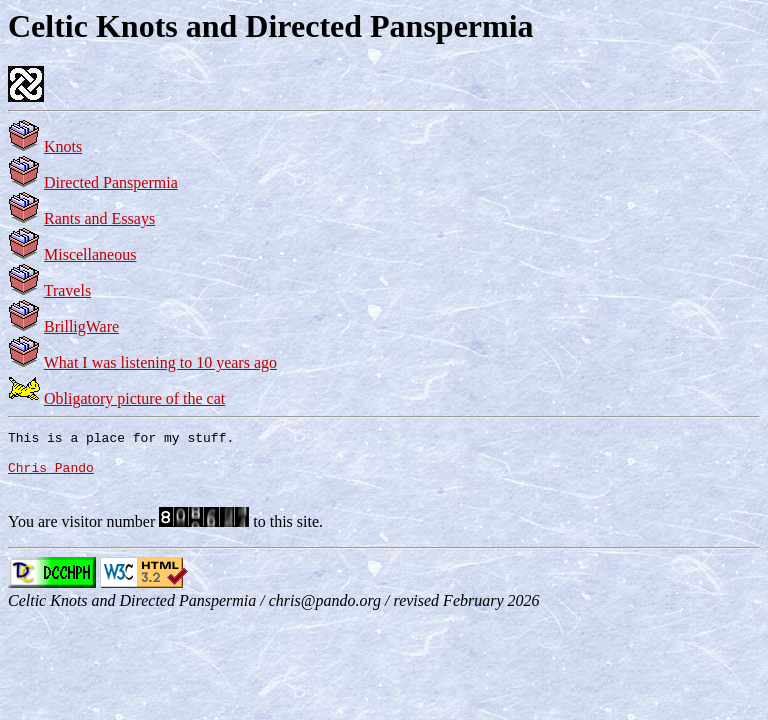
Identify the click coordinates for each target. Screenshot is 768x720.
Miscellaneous (90, 254)
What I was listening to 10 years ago (160, 362)
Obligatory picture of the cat (134, 398)
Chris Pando (51, 476)
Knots (63, 146)
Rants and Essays (99, 218)
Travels (67, 290)
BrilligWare (81, 326)
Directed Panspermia (111, 182)
